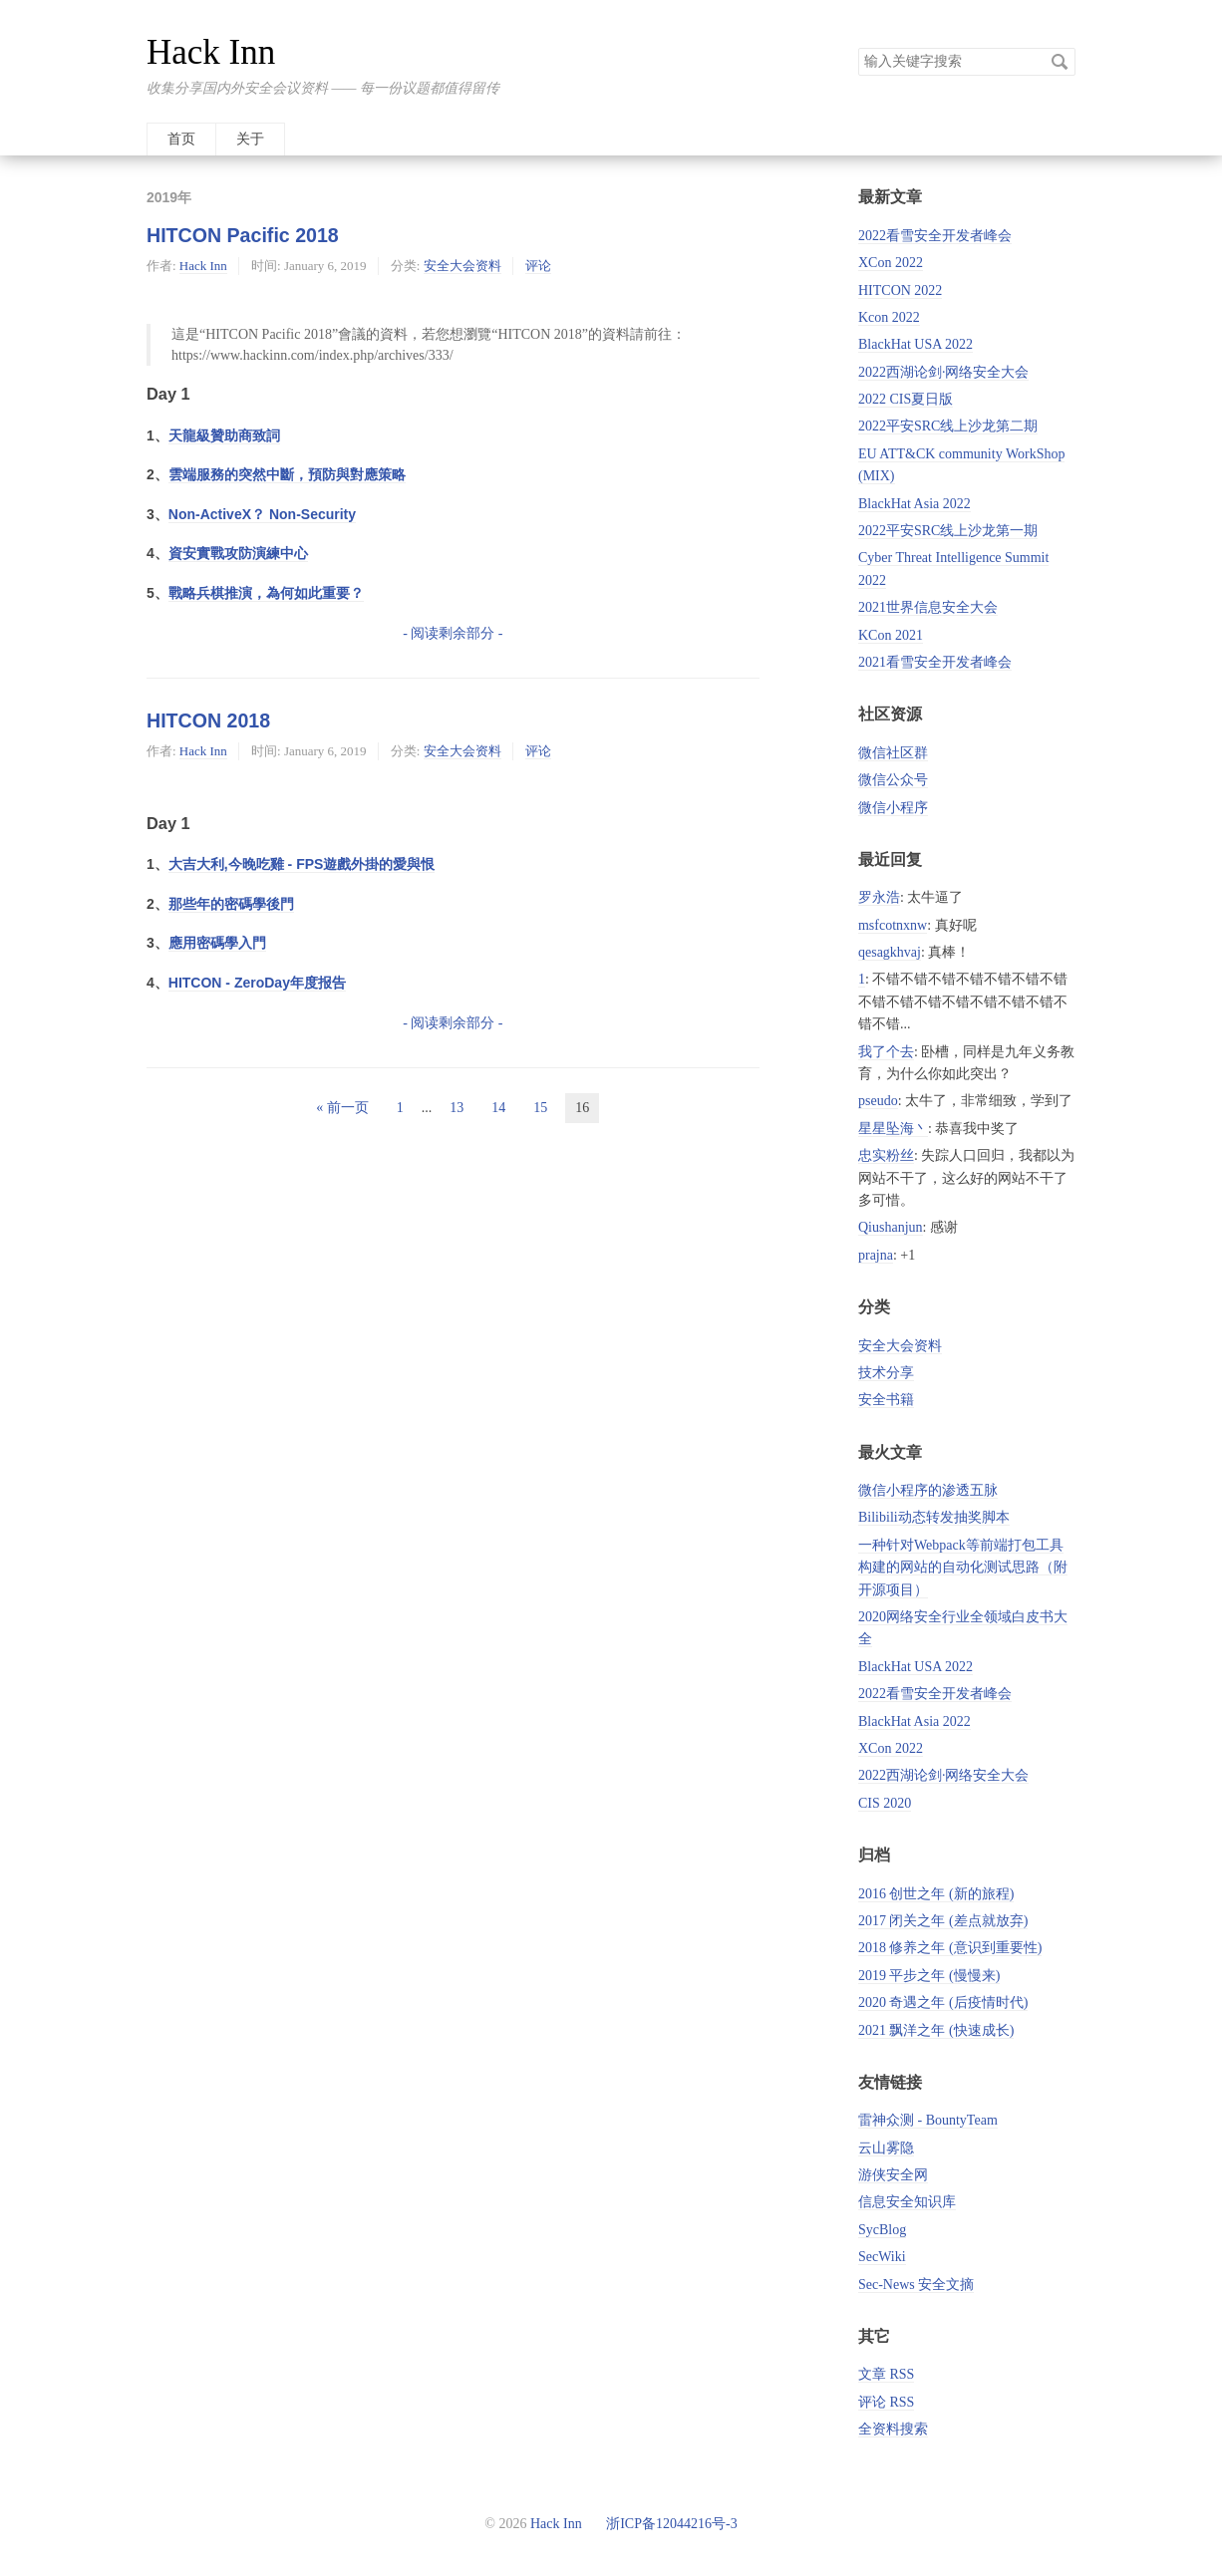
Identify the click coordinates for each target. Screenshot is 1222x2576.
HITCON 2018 (208, 720)
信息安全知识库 (907, 2201)
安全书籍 (886, 1399)
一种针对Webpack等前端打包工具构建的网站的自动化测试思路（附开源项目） (963, 1567)
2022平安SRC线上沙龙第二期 (948, 426)
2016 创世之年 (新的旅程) (936, 1893)
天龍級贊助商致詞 (224, 435)
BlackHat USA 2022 (915, 344)
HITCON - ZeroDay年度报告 (257, 983)
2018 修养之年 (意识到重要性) (950, 1947)
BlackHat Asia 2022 (914, 503)
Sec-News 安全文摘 (916, 2284)
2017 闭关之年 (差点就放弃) (943, 1920)
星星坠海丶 (893, 1128)
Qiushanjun (890, 1227)
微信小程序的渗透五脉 (928, 1490)
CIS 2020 (884, 1803)
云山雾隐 (886, 2148)
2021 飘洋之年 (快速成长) (936, 2030)
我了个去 (886, 1051)
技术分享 (886, 1372)
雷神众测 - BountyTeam (928, 2120)
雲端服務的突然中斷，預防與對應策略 (287, 474)
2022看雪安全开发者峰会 (935, 235)
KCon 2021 (890, 635)
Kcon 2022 (889, 317)
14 (498, 1107)
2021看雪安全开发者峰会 (935, 662)
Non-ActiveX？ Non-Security (262, 514)
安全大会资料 (462, 265)
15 (540, 1107)
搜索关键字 (857, 47)
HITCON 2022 (900, 290)
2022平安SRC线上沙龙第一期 (948, 530)
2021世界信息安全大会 (928, 607)
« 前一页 (342, 1107)
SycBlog (882, 2229)
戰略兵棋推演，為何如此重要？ (266, 593)
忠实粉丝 (886, 1155)
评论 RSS (886, 2402)
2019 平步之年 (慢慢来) (929, 1975)
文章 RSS (886, 2374)
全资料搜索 (893, 2429)
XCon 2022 (890, 262)
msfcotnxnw (892, 925)
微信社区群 (893, 752)
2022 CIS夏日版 (905, 399)
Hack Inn (211, 52)
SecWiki (882, 2256)
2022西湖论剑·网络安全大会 (944, 372)
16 (582, 1107)
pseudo (878, 1100)
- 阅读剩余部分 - (452, 633)
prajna (875, 1255)
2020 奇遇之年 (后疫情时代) (943, 2002)
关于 (250, 139)
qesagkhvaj (889, 952)
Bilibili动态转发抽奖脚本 (934, 1517)
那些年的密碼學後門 (231, 904)
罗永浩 (879, 897)
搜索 (1059, 62)
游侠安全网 (893, 2174)
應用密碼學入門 (217, 943)
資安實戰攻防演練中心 (238, 553)
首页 (181, 139)
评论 (538, 265)
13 (456, 1107)
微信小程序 (893, 807)
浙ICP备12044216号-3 (670, 2523)
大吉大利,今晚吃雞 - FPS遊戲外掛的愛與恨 (302, 864)
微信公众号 (893, 779)
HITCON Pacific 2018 (243, 235)
